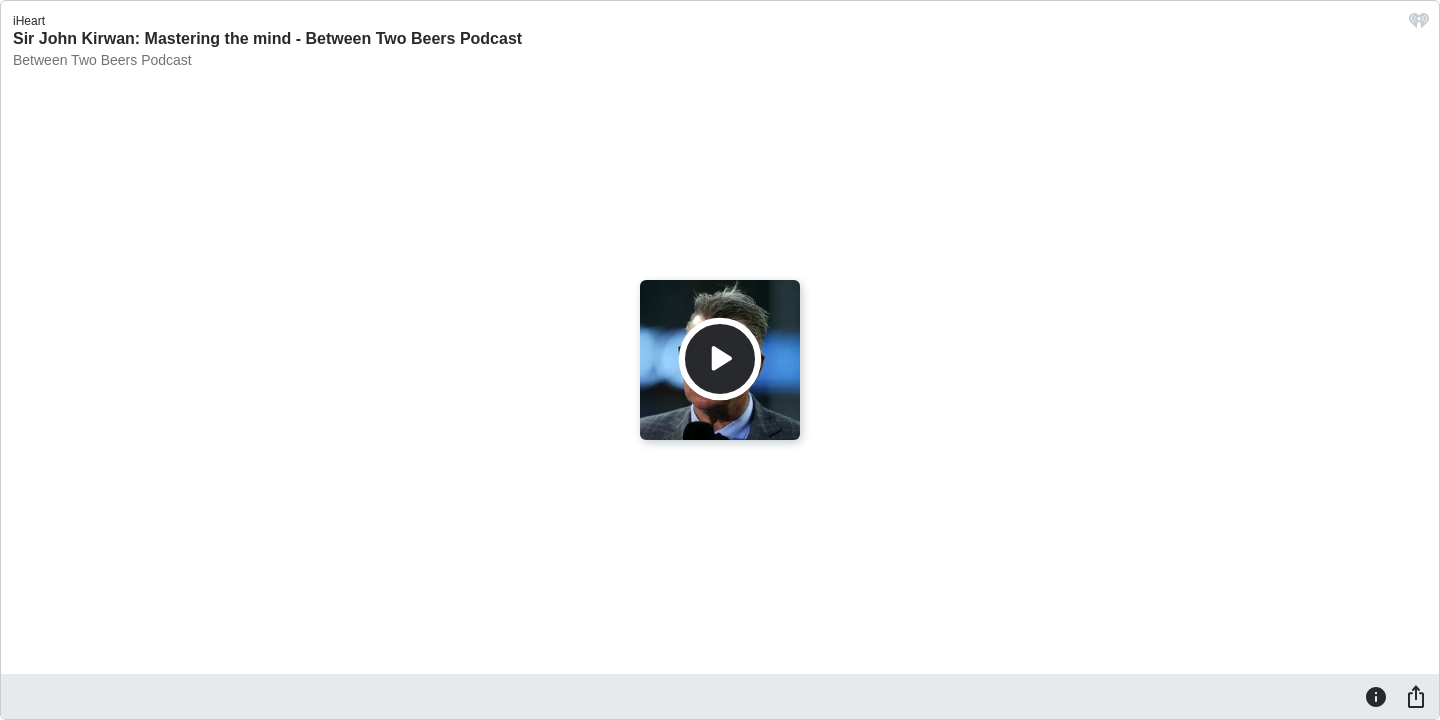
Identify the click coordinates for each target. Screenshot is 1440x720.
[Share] (1416, 696)
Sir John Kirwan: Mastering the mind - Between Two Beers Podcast (267, 38)
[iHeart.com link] (1419, 25)
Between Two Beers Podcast (102, 60)
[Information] (1376, 696)
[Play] (720, 359)
